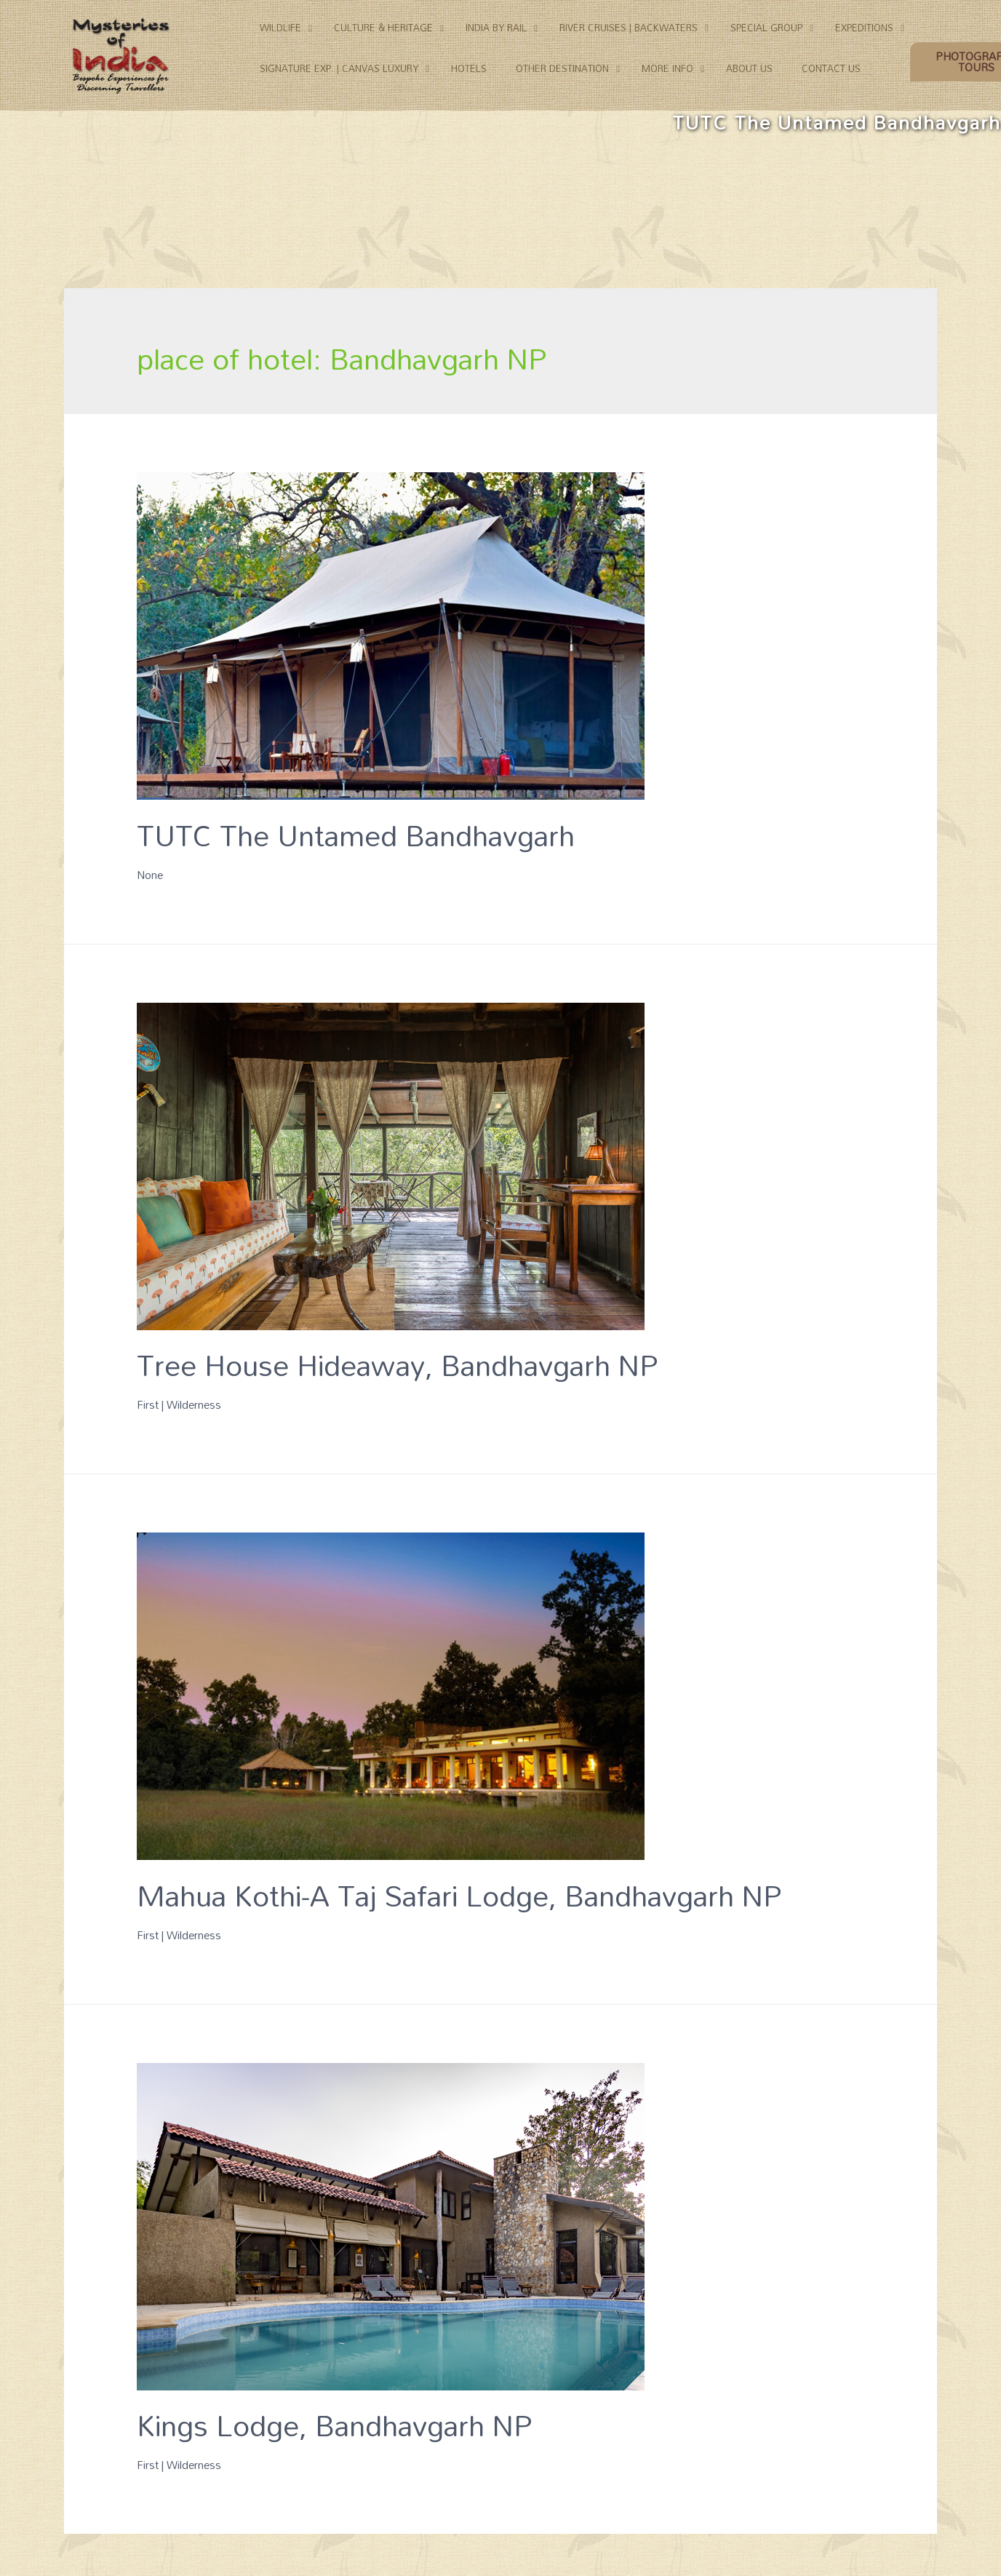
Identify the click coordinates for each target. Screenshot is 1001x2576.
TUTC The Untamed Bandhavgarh (356, 835)
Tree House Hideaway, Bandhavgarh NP (397, 1365)
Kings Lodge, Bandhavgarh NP (334, 2425)
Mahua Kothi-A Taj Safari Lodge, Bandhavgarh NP (459, 1895)
